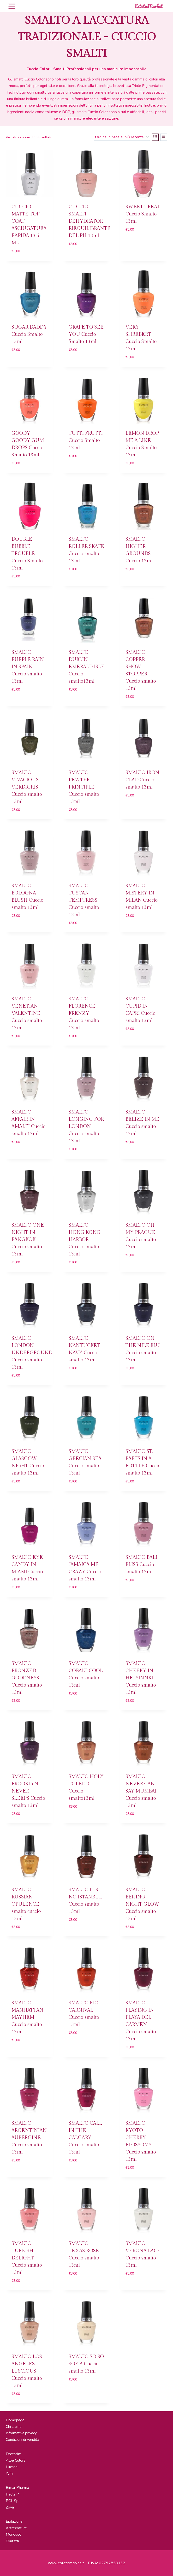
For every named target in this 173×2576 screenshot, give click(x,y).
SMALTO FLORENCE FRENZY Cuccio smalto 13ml (84, 1013)
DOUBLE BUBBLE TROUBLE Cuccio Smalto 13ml (27, 553)
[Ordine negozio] (122, 137)
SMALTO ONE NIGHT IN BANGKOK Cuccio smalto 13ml (28, 1239)
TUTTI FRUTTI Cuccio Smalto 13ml (86, 440)
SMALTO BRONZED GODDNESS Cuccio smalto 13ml (27, 1678)
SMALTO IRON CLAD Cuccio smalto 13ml (142, 780)
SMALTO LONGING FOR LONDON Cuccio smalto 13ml (86, 1126)
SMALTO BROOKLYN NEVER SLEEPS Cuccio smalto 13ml (28, 1791)
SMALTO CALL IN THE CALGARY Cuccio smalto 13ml (85, 2137)
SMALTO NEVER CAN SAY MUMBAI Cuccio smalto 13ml (140, 1791)
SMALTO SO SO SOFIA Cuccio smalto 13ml (86, 2364)
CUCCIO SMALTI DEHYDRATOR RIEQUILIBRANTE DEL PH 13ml (90, 221)
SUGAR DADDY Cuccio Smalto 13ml (29, 334)
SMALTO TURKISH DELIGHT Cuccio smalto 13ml (27, 2258)
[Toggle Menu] (12, 6)
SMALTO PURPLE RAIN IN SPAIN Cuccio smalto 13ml (28, 666)
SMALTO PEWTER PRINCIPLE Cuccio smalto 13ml (84, 787)
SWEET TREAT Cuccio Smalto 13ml (142, 214)
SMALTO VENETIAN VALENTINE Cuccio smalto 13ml (27, 1013)
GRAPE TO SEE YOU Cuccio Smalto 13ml (86, 334)
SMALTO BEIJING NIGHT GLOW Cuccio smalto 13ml (142, 1904)
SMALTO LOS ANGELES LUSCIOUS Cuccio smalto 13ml (27, 2371)
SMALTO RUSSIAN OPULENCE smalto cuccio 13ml (26, 1904)
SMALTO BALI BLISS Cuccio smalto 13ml (141, 1564)
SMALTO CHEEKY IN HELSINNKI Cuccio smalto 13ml (140, 1678)
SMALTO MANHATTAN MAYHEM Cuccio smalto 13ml (27, 2017)
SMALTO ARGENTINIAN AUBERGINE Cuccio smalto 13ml (29, 2137)
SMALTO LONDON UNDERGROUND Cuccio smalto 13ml (32, 1352)
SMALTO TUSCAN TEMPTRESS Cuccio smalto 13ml (84, 900)
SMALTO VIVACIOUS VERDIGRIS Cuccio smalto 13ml (27, 787)
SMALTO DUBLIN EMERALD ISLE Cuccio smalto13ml (86, 666)
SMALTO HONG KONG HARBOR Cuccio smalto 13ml (85, 1239)
